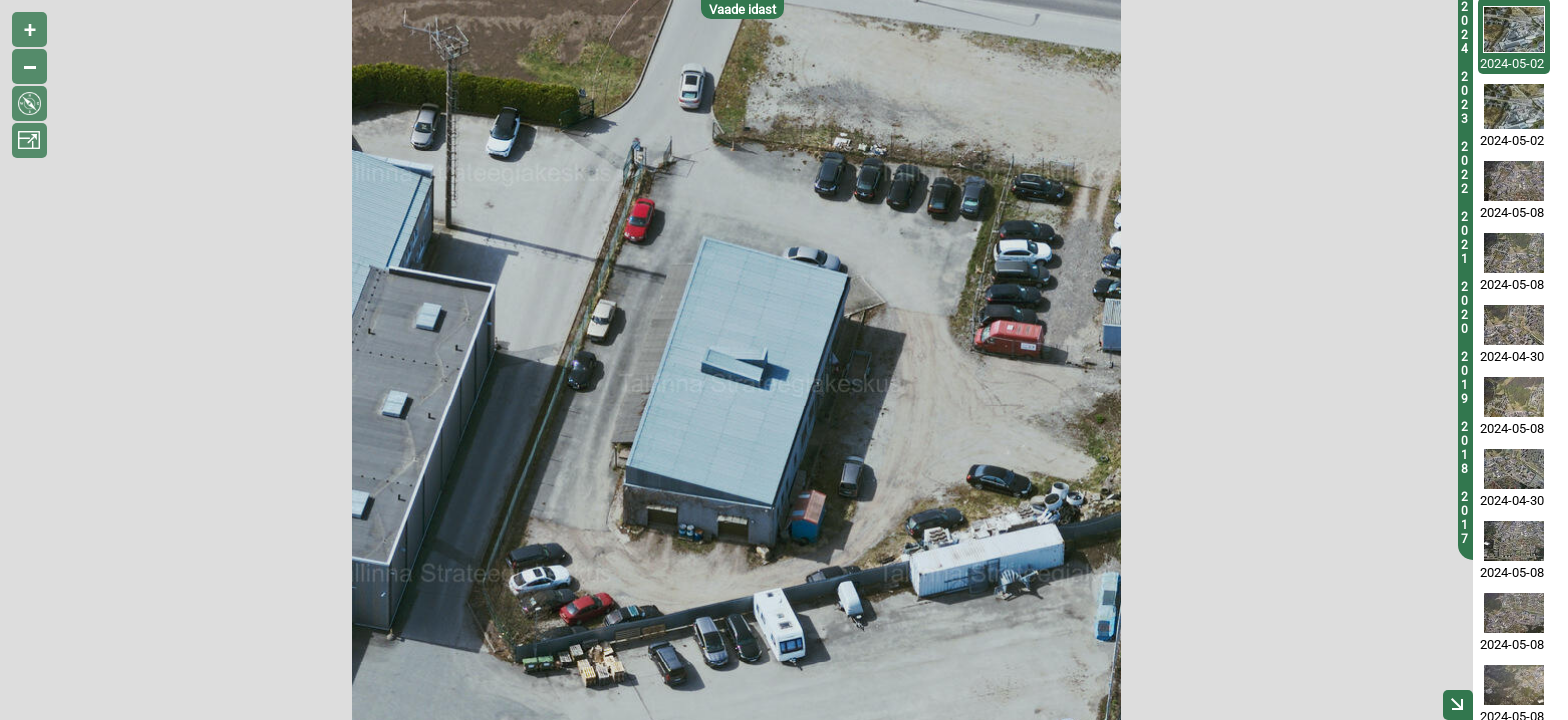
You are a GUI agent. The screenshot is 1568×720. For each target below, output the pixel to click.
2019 (1464, 378)
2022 (1464, 168)
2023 (1464, 98)
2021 (1464, 238)
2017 (1464, 518)
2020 (1464, 308)
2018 (1464, 448)
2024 (1464, 28)
